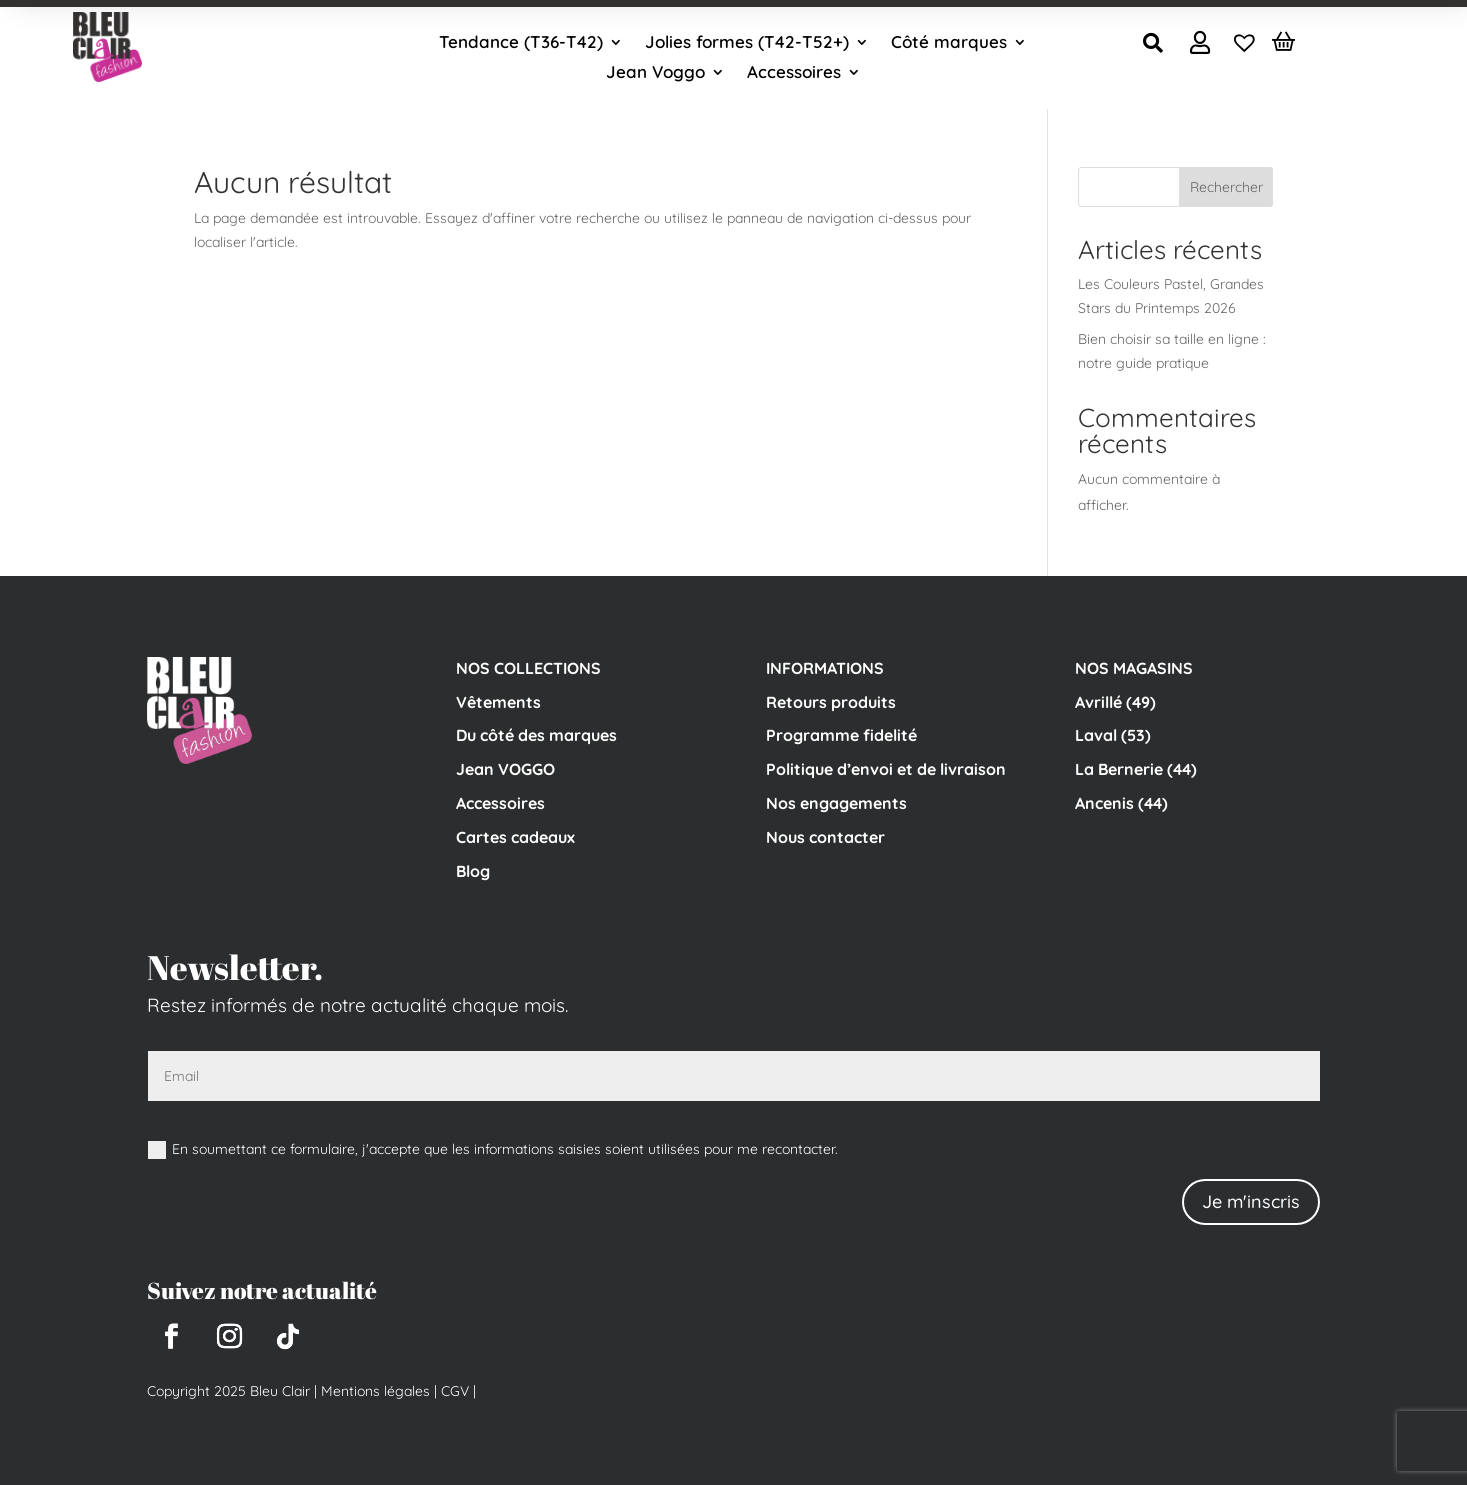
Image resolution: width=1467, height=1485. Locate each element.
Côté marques (949, 43)
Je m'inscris (1251, 1201)
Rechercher (1226, 187)
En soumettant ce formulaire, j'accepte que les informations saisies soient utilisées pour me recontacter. (493, 1149)
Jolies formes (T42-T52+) (747, 43)
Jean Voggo (655, 73)
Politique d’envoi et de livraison (886, 769)
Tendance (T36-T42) (521, 43)
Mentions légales (375, 1391)
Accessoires (794, 73)
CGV (453, 1391)
